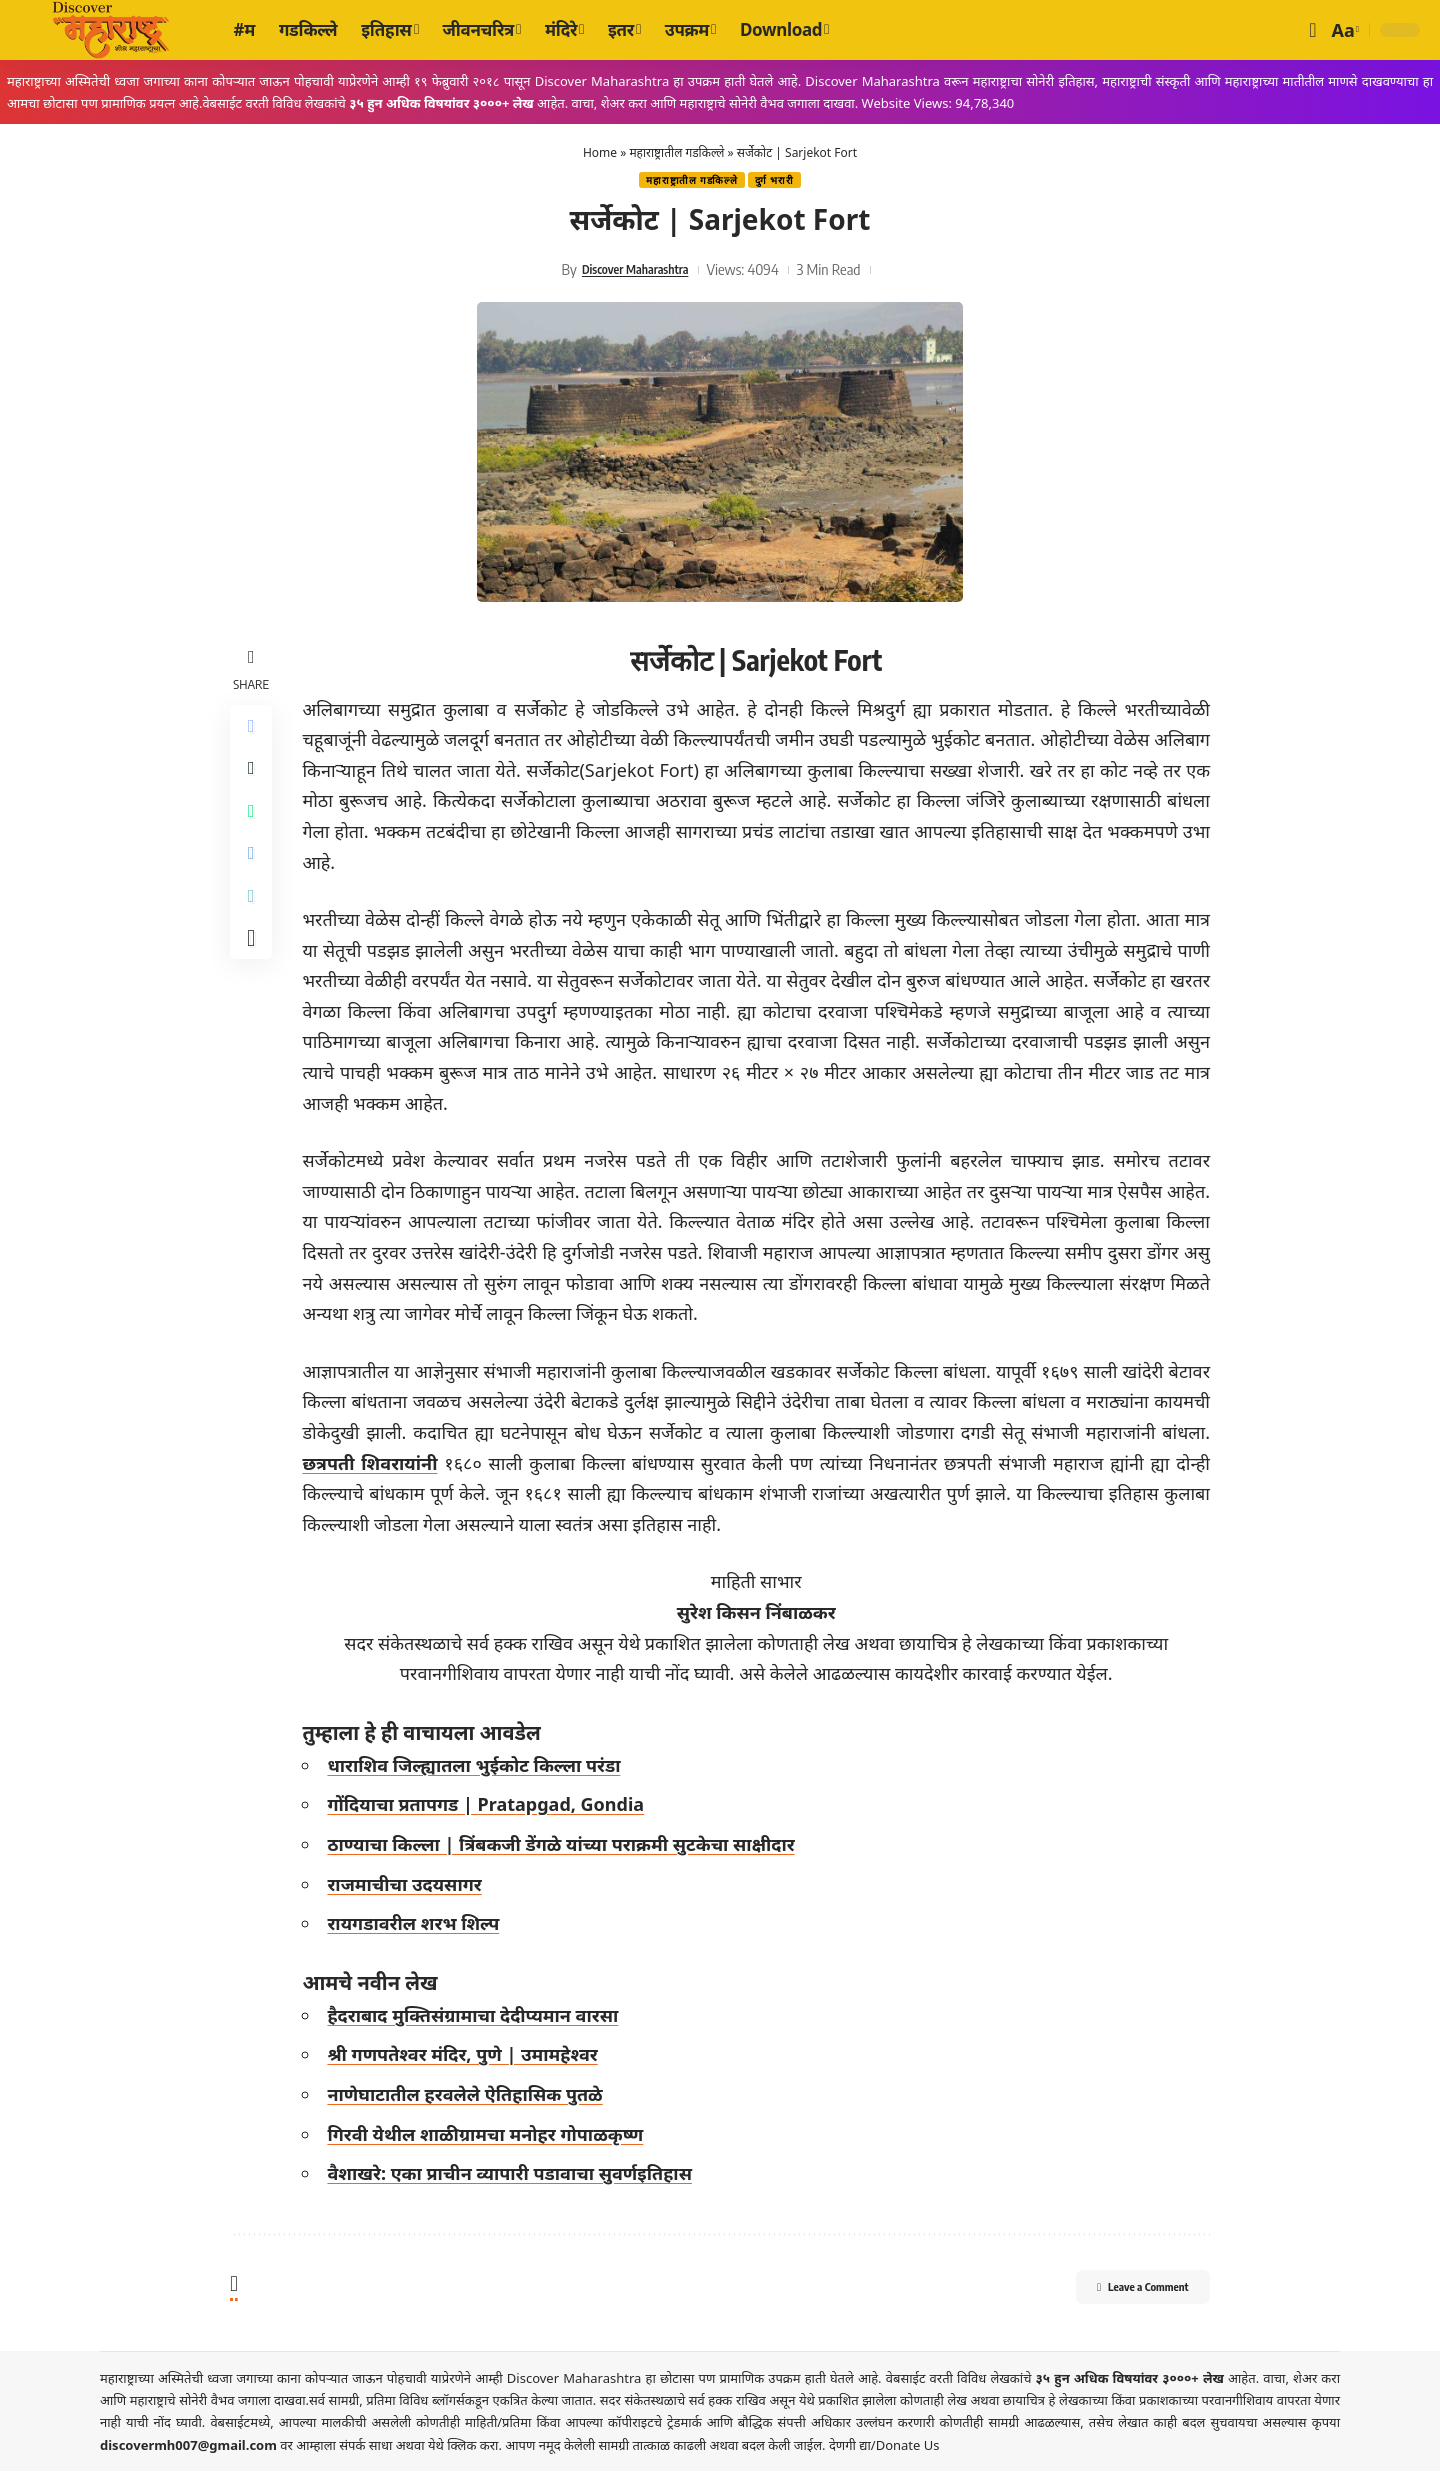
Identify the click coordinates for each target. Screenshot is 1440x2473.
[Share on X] (254, 779)
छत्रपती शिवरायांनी (375, 1465)
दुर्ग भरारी (779, 181)
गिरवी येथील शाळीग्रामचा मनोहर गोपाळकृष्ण (491, 2136)
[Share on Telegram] (254, 875)
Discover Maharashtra (635, 271)
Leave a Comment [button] (1120, 2292)
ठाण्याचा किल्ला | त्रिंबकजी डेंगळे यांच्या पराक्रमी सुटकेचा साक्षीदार (566, 1846)
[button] (1312, 30)
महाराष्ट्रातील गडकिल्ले (676, 152)
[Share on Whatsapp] (254, 827)
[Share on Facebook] (254, 731)
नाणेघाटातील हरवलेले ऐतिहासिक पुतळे (470, 2096)
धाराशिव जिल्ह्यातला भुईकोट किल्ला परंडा (479, 1767)
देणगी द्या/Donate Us (884, 2447)
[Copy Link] (254, 923)
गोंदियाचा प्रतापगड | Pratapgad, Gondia (491, 1807)
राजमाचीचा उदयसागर (410, 1886)
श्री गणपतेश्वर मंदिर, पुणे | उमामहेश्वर (468, 2057)
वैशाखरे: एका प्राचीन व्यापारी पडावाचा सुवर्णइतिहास (515, 2175)
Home (600, 152)
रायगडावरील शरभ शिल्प (419, 1925)
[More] (254, 971)
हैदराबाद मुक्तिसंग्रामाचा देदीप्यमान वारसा (478, 2017)
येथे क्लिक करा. (466, 2447)
